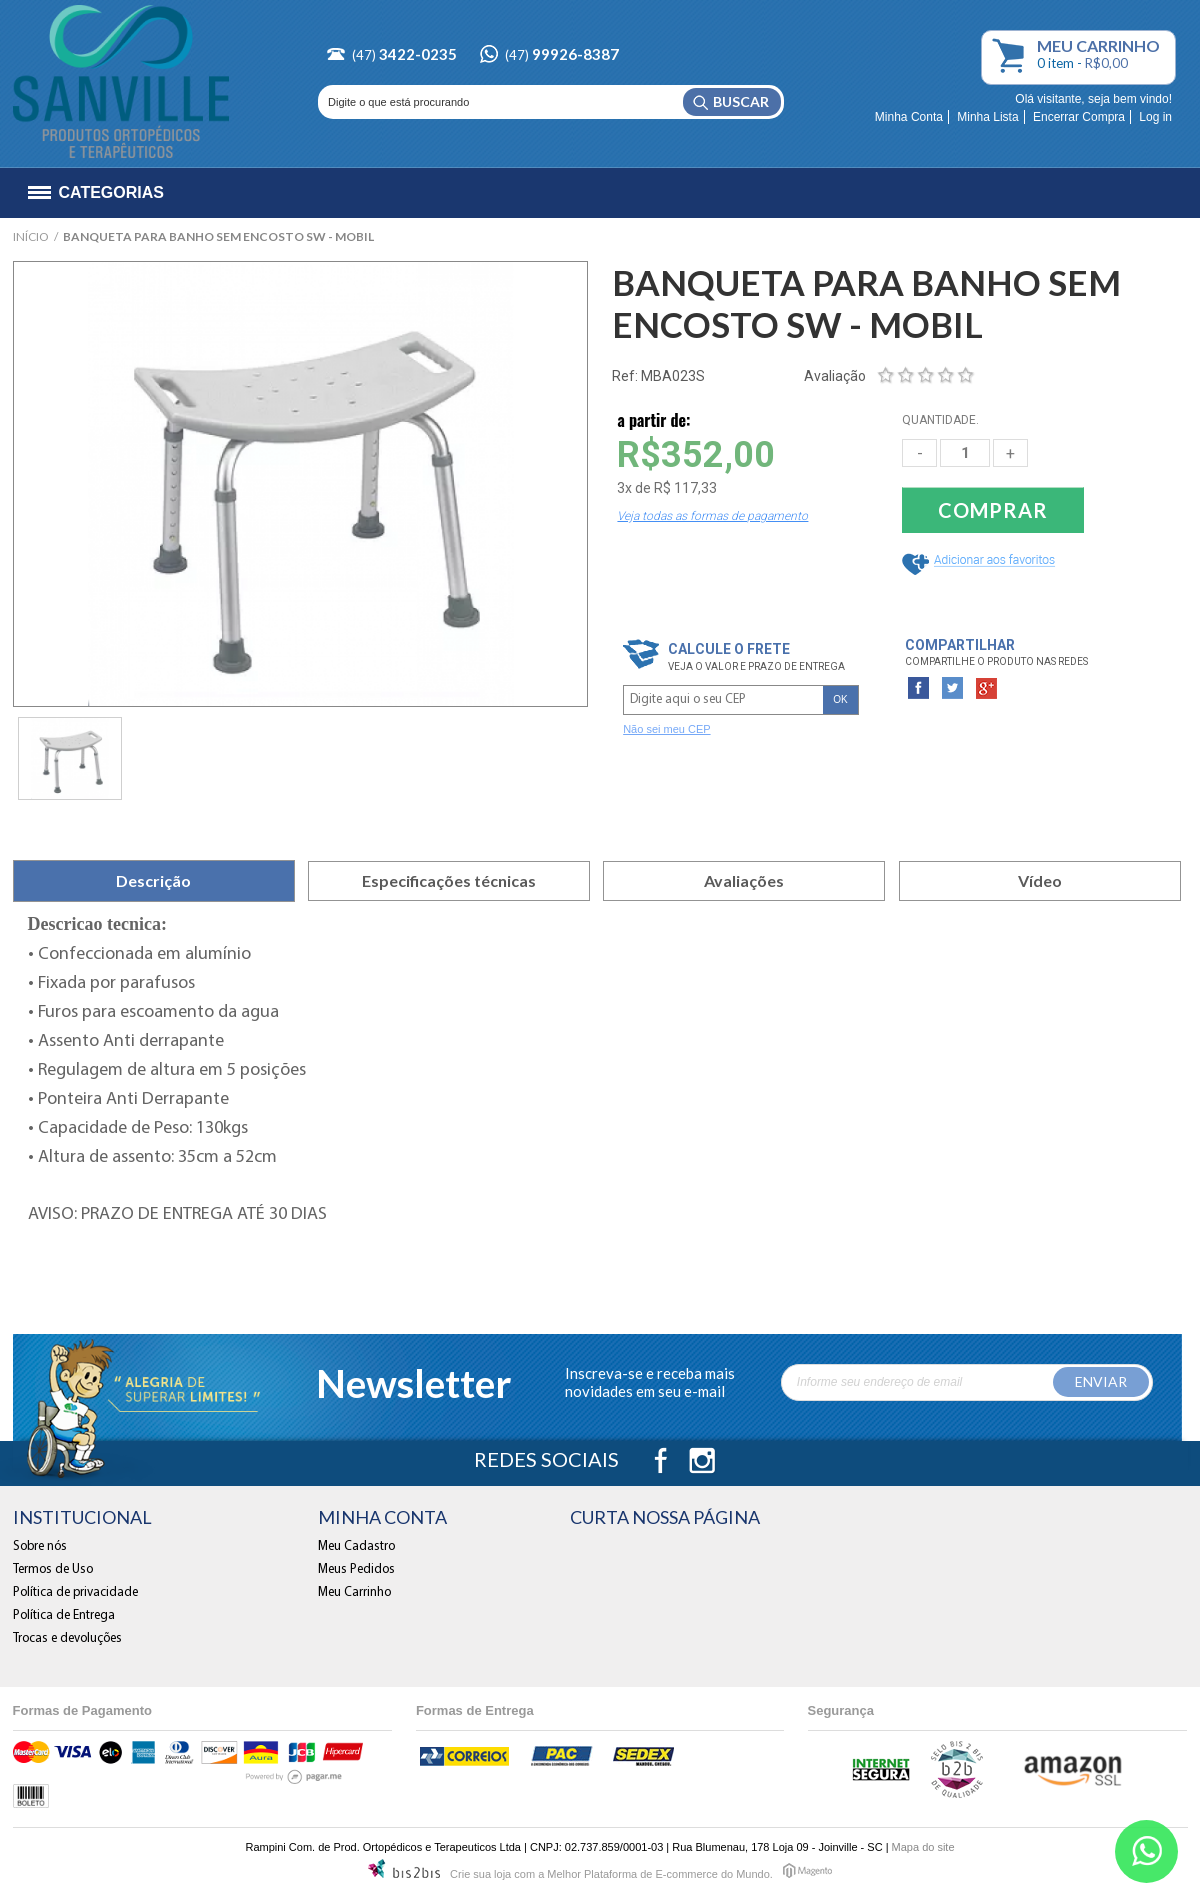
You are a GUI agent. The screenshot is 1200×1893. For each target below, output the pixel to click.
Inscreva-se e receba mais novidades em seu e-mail (650, 1382)
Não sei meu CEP (666, 729)
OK (840, 699)
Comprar (993, 510)
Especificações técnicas (449, 880)
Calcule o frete (729, 649)
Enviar (1101, 1381)
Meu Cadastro (356, 1546)
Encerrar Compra (1079, 117)
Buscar (741, 101)
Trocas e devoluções (67, 1638)
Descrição (153, 880)
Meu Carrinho (1012, 58)
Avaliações (744, 880)
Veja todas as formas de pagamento (712, 516)
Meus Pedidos (356, 1569)
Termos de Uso (53, 1569)
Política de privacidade (75, 1592)
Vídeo (1040, 880)
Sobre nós (40, 1546)
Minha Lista (987, 117)
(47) (404, 55)
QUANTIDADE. (940, 420)
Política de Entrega (64, 1615)
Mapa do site (923, 1847)
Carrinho (1098, 46)
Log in (1155, 117)
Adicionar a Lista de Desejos (982, 565)
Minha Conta (909, 117)
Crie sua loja (480, 1874)
